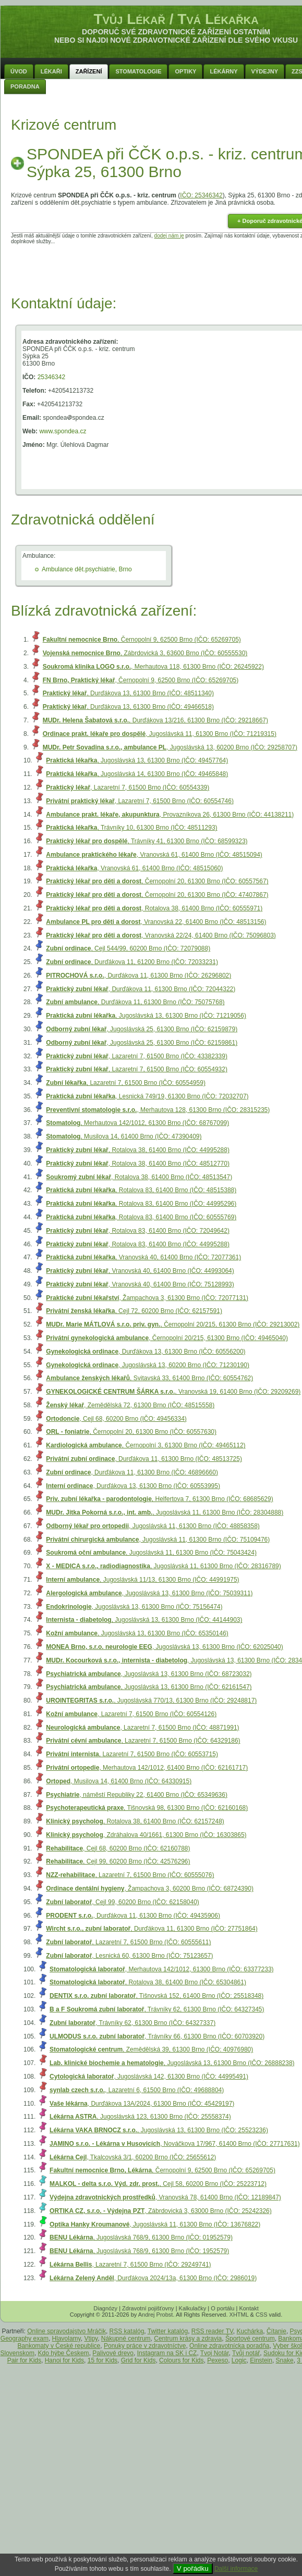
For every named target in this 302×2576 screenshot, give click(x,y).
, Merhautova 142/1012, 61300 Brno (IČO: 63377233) (162, 1969)
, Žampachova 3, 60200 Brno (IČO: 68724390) (149, 1888)
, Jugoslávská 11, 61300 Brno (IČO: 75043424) (151, 1552)
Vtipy (91, 2338)
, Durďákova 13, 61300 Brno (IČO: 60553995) (133, 1486)
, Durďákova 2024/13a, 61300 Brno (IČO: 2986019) (153, 2278)
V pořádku (193, 2568)
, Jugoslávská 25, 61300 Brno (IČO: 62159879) (141, 1029)
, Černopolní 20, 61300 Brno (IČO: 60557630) (131, 1431)
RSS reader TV (212, 2331)
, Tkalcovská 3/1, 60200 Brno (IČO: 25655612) (133, 2157)
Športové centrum (250, 2338)
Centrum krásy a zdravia (188, 2338)
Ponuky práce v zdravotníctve (145, 2345)
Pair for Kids (24, 2360)
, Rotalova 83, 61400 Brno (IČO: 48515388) (141, 1190)
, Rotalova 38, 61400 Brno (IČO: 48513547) (139, 1177)
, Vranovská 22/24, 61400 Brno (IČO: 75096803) (160, 935)
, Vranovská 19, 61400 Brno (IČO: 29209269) (173, 1391)
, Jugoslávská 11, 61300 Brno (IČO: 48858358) (153, 1526)
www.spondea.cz (62, 431)
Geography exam (25, 2338)
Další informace (236, 2568)
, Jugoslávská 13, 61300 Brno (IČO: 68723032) (148, 1674)
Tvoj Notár (214, 2353)
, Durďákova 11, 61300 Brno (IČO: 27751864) (151, 1928)
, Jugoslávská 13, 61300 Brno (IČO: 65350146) (137, 1633)
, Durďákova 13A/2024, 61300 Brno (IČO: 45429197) (142, 2103)
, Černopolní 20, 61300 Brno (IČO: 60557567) (157, 881)
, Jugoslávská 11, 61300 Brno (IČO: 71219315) (159, 733)
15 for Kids (102, 2360)
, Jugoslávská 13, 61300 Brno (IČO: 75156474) (134, 1606)
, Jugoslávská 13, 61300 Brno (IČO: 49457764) (137, 760)
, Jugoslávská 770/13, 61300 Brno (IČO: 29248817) (151, 1700)
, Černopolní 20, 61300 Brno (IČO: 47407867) (157, 894)
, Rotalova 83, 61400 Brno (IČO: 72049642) (137, 1230)
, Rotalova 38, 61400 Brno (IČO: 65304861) (148, 1982)
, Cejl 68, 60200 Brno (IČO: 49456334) (116, 1418)
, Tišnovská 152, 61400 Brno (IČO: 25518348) (156, 1995)
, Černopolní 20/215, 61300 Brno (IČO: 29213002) (172, 1324)
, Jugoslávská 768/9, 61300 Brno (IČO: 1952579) (139, 2251)
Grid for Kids (138, 2360)
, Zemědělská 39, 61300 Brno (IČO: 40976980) (151, 2049)
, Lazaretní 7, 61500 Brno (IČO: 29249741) (130, 2264)
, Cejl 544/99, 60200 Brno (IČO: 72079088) (128, 948)
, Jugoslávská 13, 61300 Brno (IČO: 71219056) (146, 1015)
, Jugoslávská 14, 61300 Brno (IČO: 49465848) (137, 774)
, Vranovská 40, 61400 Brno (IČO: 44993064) (140, 1270)
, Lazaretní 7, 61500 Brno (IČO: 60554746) (140, 801)
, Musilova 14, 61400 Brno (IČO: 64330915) (118, 1781)
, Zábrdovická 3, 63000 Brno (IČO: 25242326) (161, 2211)
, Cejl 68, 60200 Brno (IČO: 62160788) (118, 1848)
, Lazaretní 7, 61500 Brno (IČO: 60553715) (132, 1754)
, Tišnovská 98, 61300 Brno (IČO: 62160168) (147, 1807)
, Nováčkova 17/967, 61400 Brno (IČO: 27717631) (175, 2143)
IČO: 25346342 (201, 195)
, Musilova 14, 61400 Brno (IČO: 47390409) (123, 1136)
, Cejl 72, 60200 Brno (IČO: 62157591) (134, 1311)
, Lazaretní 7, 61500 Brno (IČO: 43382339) (136, 1056)
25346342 (51, 377)
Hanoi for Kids (64, 2360)
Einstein (261, 2360)
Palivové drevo (113, 2353)
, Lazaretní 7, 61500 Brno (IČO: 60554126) (131, 1714)
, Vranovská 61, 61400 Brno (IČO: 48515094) (154, 854)
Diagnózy (105, 2308)
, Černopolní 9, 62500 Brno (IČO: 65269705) (142, 639)
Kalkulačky (193, 2308)
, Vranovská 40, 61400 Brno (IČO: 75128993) (140, 1284)
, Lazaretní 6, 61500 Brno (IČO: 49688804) (137, 2090)
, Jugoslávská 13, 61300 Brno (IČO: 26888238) (172, 2063)
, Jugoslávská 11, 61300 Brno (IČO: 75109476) (158, 1539)
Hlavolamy (66, 2338)
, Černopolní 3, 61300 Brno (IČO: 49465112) (145, 1445)
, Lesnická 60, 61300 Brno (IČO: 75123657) (129, 1955)
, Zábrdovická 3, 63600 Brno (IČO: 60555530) (145, 653)
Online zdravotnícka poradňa (229, 2345)
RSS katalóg (127, 2331)
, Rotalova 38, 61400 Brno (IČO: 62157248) (135, 1821)
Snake (285, 2360)
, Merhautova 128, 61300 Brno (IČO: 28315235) (158, 1110)
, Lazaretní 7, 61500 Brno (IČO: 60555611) (128, 1942)
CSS (262, 2314)
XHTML (239, 2314)
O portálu (222, 2308)
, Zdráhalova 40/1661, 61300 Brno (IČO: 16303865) (146, 1835)
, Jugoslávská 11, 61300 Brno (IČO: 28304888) (164, 1512)
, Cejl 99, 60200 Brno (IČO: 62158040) (122, 1902)
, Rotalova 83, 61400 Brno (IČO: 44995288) (137, 1244)
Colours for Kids (181, 2360)
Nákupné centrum (126, 2338)
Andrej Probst (155, 2314)
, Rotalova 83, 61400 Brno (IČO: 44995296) (141, 1203)
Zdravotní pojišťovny (148, 2308)
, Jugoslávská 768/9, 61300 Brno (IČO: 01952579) (141, 2237)
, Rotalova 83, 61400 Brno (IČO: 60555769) (141, 1217)
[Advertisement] (176, 267)
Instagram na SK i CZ (167, 2353)
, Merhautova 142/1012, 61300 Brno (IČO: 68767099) (137, 1123)
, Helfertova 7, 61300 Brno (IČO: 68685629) (159, 1499)
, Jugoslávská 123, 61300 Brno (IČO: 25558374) (140, 2116)
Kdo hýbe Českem (63, 2353)
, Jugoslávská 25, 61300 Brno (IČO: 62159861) (141, 1042)
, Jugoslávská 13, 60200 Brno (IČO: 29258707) (170, 747)
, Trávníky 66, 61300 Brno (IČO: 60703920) (157, 2036)
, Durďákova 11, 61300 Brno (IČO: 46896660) (132, 1472)
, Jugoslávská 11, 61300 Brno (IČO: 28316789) (163, 1566)
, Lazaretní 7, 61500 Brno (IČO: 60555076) (130, 1875)
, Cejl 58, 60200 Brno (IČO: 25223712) (158, 2183)
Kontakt (248, 2308)
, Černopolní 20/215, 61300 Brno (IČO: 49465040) (167, 1338)
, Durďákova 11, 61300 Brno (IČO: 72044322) (140, 989)
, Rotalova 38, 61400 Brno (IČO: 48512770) (137, 1163)
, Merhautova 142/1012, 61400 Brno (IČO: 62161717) (147, 1767)
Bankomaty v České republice (59, 2345)
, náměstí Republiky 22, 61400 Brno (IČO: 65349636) (136, 1794)
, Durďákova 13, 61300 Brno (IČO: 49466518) (128, 706)
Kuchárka (250, 2331)
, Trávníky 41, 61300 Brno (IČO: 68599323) (146, 841)
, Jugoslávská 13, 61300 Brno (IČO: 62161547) (148, 1687)
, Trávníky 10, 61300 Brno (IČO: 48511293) (131, 827)
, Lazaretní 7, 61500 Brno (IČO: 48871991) (142, 1727)
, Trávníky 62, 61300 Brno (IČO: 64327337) (132, 2023)
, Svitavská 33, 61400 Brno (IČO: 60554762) (149, 1378)
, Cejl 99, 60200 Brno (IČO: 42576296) (118, 1861)
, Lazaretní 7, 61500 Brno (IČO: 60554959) (126, 1082)
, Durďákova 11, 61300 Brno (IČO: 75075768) (135, 1002)
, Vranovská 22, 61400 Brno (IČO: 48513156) (156, 922)
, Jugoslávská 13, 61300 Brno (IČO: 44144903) (144, 1619)
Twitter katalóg (168, 2331)
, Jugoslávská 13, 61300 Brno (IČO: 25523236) (159, 2130)
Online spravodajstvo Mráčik (66, 2331)
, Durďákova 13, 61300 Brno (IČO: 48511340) (128, 693)
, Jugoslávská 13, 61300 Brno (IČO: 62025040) (164, 1646)
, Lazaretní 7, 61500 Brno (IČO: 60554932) (136, 1069)
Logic (239, 2360)
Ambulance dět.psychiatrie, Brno (87, 569)
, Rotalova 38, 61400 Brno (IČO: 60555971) (154, 908)
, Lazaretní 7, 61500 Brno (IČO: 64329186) (143, 1740)
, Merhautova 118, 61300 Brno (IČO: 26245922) (153, 666)
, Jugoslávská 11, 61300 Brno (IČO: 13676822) (155, 2224)
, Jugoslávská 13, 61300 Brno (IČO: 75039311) (149, 1593)
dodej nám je (169, 236)
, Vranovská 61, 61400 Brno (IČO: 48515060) (134, 868)
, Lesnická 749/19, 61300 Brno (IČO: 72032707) (147, 1096)
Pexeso (217, 2360)
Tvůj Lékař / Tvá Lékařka (175, 19)
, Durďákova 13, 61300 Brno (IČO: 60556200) (145, 1351)
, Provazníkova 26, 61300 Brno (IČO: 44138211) (170, 814)
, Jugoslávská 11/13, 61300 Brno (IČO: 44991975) (142, 1579)
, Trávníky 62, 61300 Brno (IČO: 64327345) (157, 2009)
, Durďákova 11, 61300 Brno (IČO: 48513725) (144, 1458)
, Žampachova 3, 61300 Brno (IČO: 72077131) (147, 1298)
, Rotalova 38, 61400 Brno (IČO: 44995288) (137, 1150)
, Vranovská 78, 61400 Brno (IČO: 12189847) (165, 2197)
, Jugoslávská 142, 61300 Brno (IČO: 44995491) (149, 2076)
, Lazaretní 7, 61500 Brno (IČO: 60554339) (127, 787)
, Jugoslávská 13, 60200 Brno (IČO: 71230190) (147, 1365)
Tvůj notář (246, 2353)
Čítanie (276, 2331)
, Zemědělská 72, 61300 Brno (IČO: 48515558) (130, 1405)
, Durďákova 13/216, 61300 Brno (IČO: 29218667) (155, 720)
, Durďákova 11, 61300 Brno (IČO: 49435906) (133, 1915)
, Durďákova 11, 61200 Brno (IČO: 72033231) (132, 962)
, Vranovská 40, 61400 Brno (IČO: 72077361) (143, 1257)
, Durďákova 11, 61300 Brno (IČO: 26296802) (138, 975)
